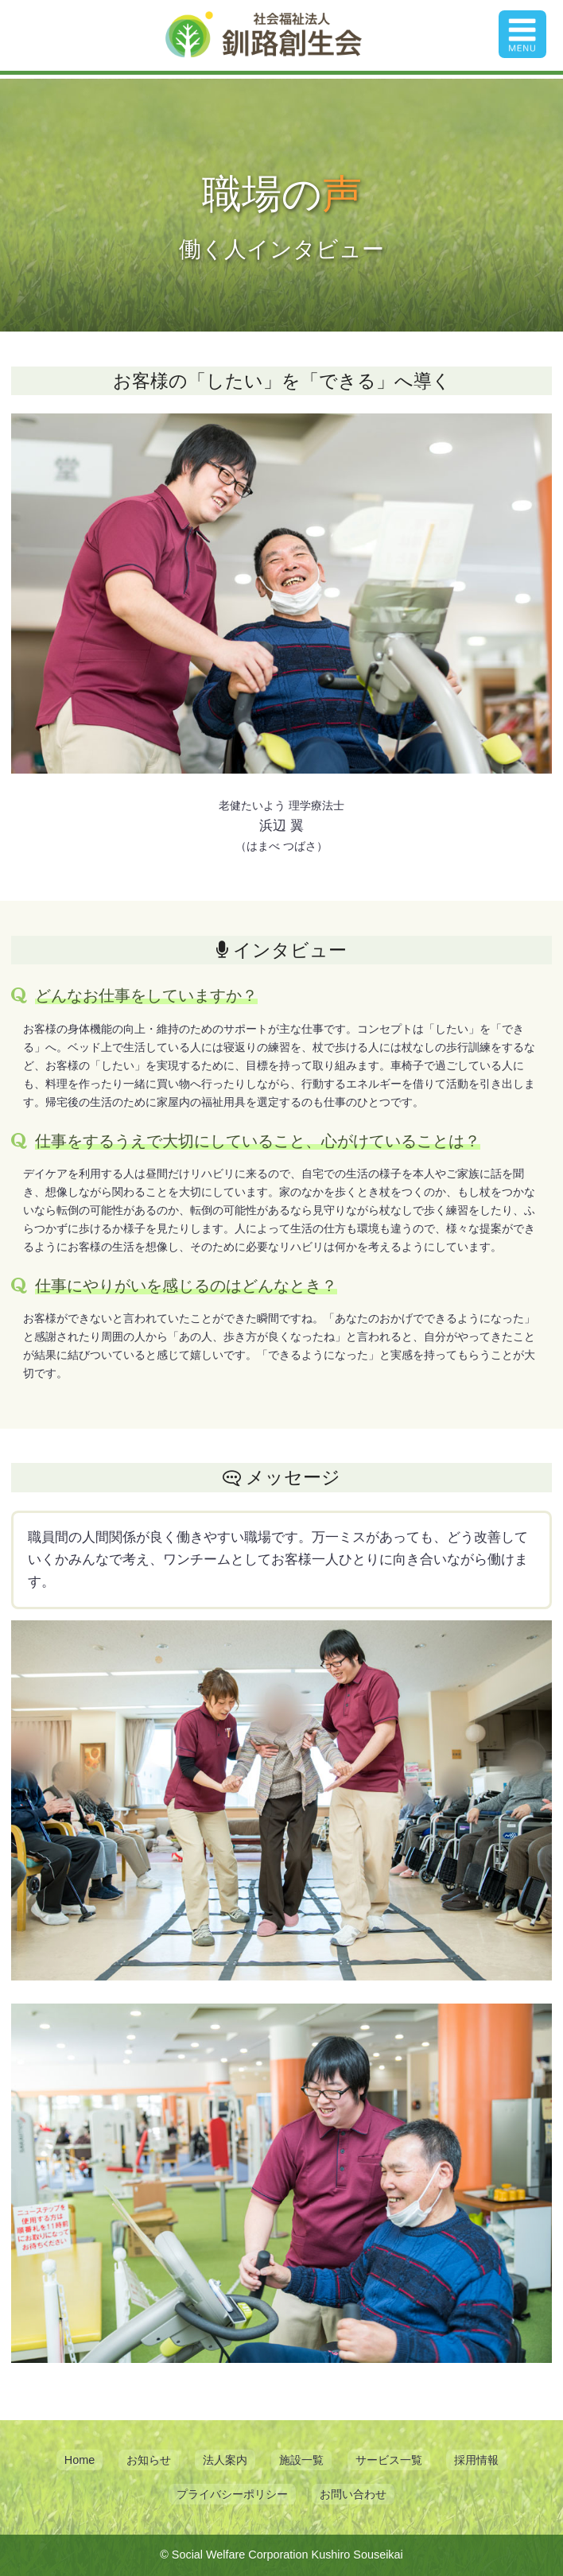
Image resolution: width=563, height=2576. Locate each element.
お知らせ (148, 2460)
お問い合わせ (353, 2494)
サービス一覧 (388, 2460)
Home (79, 2460)
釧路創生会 (264, 35)
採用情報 (476, 2460)
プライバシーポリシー (232, 2494)
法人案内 (225, 2460)
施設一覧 (301, 2460)
